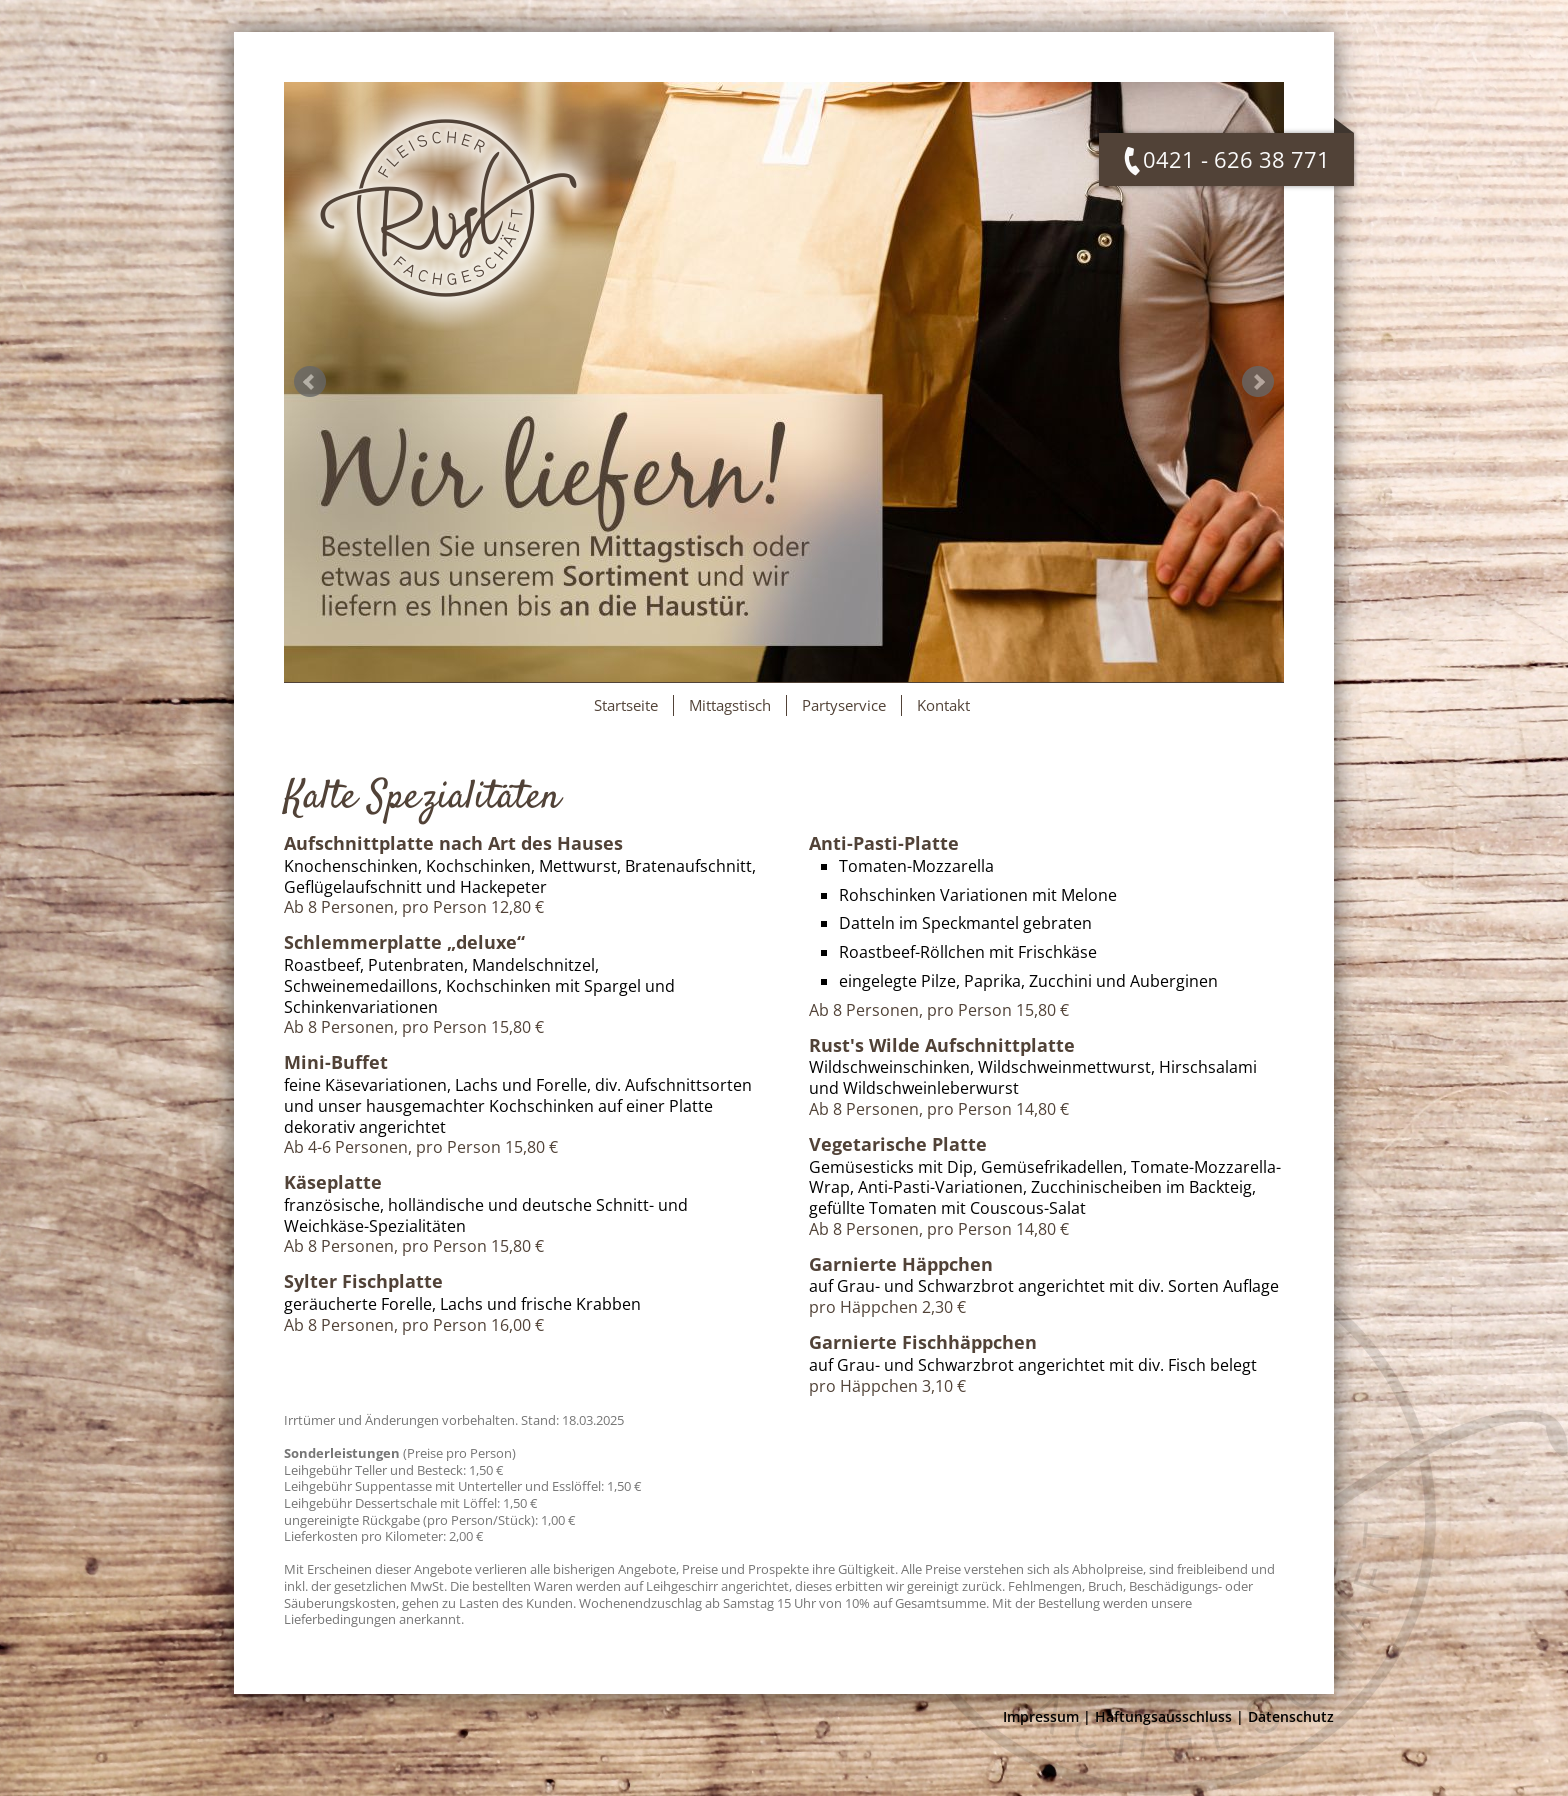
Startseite (626, 705)
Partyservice (844, 705)
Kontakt (943, 705)
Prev (310, 382)
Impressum (1041, 1716)
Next (1258, 382)
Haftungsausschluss (1163, 1716)
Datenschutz (1291, 1716)
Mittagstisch (730, 705)
